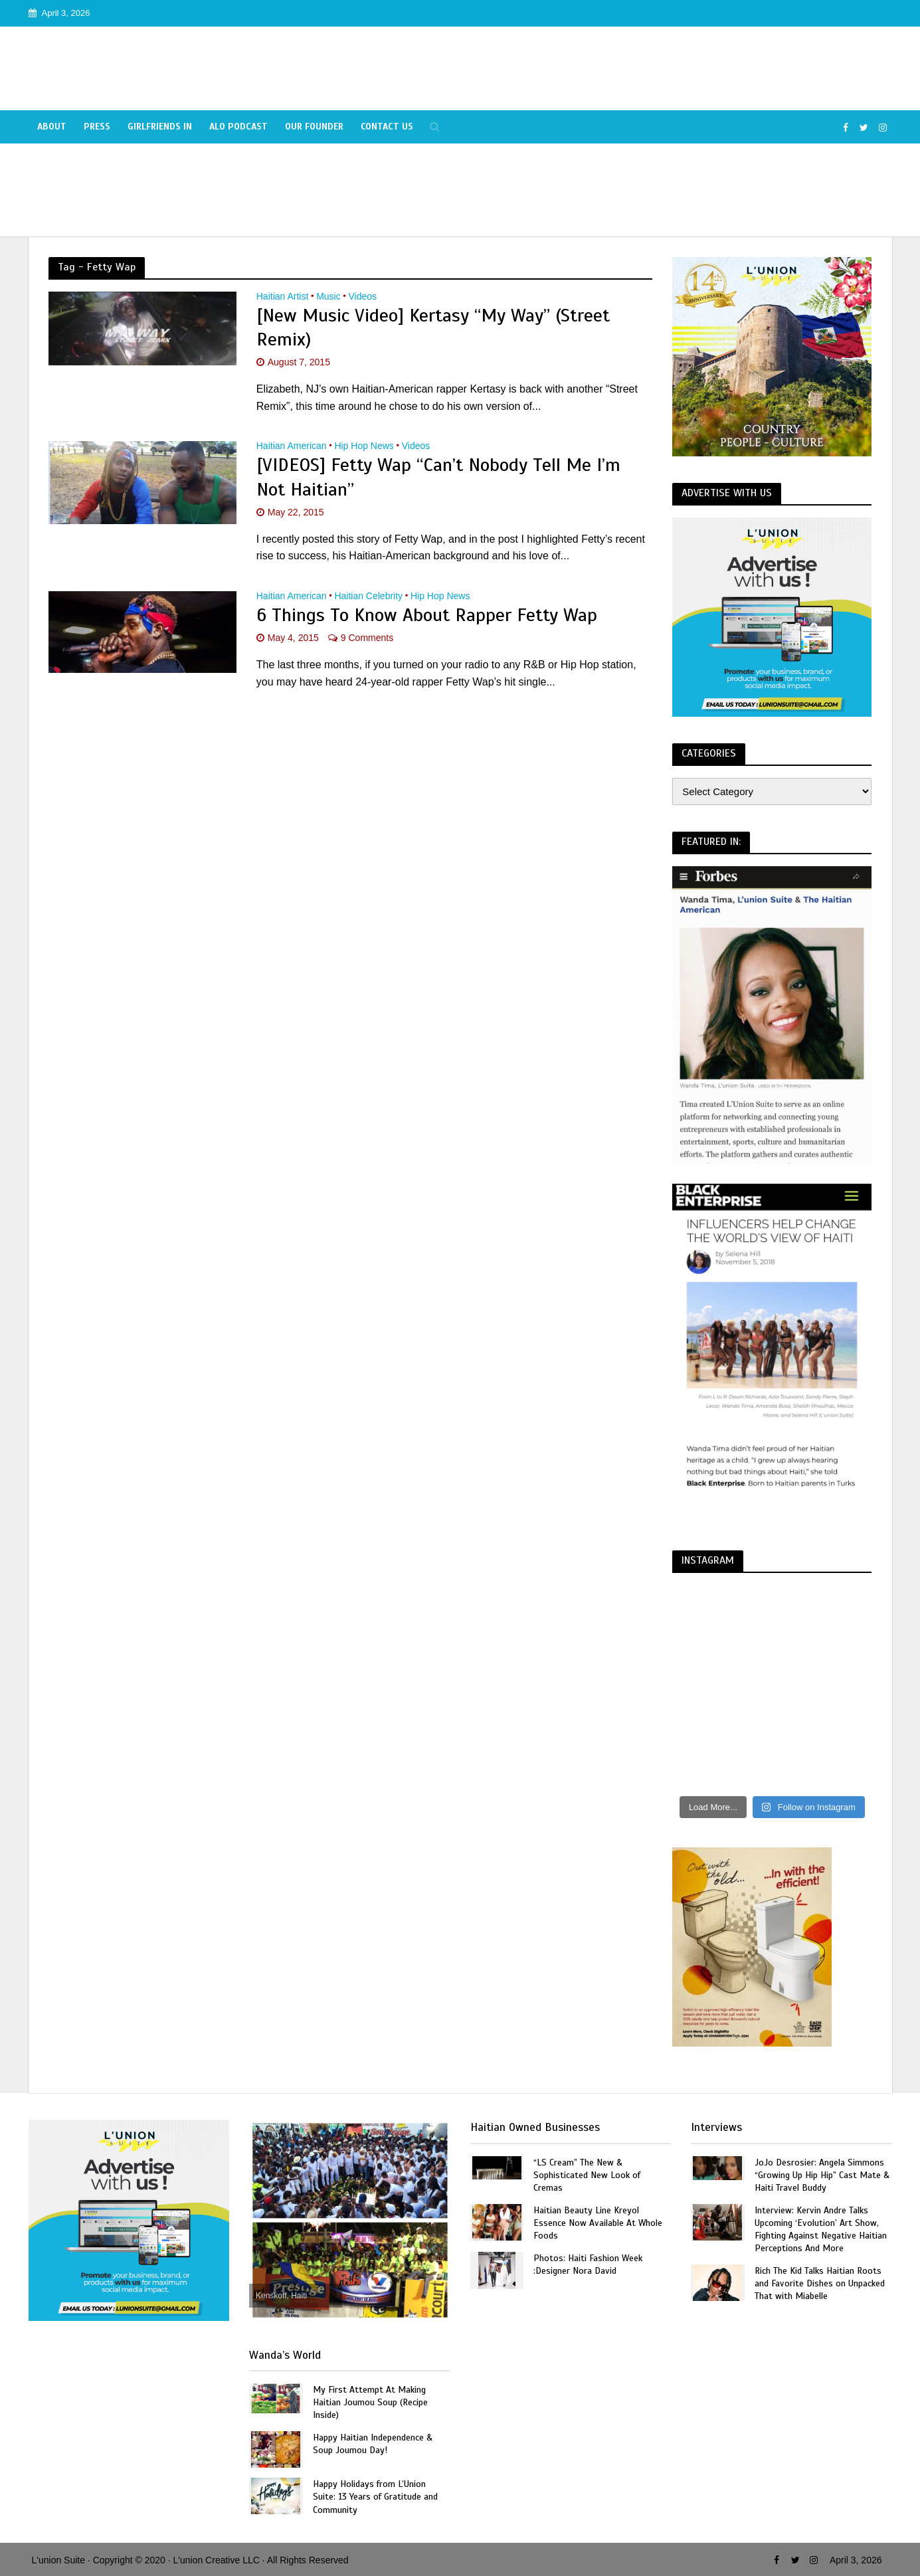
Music (328, 297)
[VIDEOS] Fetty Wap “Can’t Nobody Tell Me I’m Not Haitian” (438, 476)
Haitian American (291, 446)
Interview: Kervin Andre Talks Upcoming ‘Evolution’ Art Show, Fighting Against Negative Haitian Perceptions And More (821, 2229)
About (51, 126)
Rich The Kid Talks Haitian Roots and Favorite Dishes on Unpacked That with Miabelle (820, 2283)
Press (97, 126)
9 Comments (367, 637)
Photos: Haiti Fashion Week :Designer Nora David (587, 2264)
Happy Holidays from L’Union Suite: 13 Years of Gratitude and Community (375, 2496)
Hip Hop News (363, 446)
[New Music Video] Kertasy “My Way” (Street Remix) (433, 327)
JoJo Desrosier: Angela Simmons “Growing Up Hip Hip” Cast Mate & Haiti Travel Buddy (822, 2175)
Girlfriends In (160, 126)
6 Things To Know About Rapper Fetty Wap (426, 614)
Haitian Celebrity (368, 596)
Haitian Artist (282, 297)
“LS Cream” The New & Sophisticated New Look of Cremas (586, 2175)
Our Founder (314, 126)
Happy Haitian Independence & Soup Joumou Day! (372, 2444)
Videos (363, 297)
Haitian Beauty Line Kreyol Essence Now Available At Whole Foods (597, 2223)
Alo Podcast (238, 126)
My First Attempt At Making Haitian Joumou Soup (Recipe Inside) (370, 2402)
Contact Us (387, 126)
